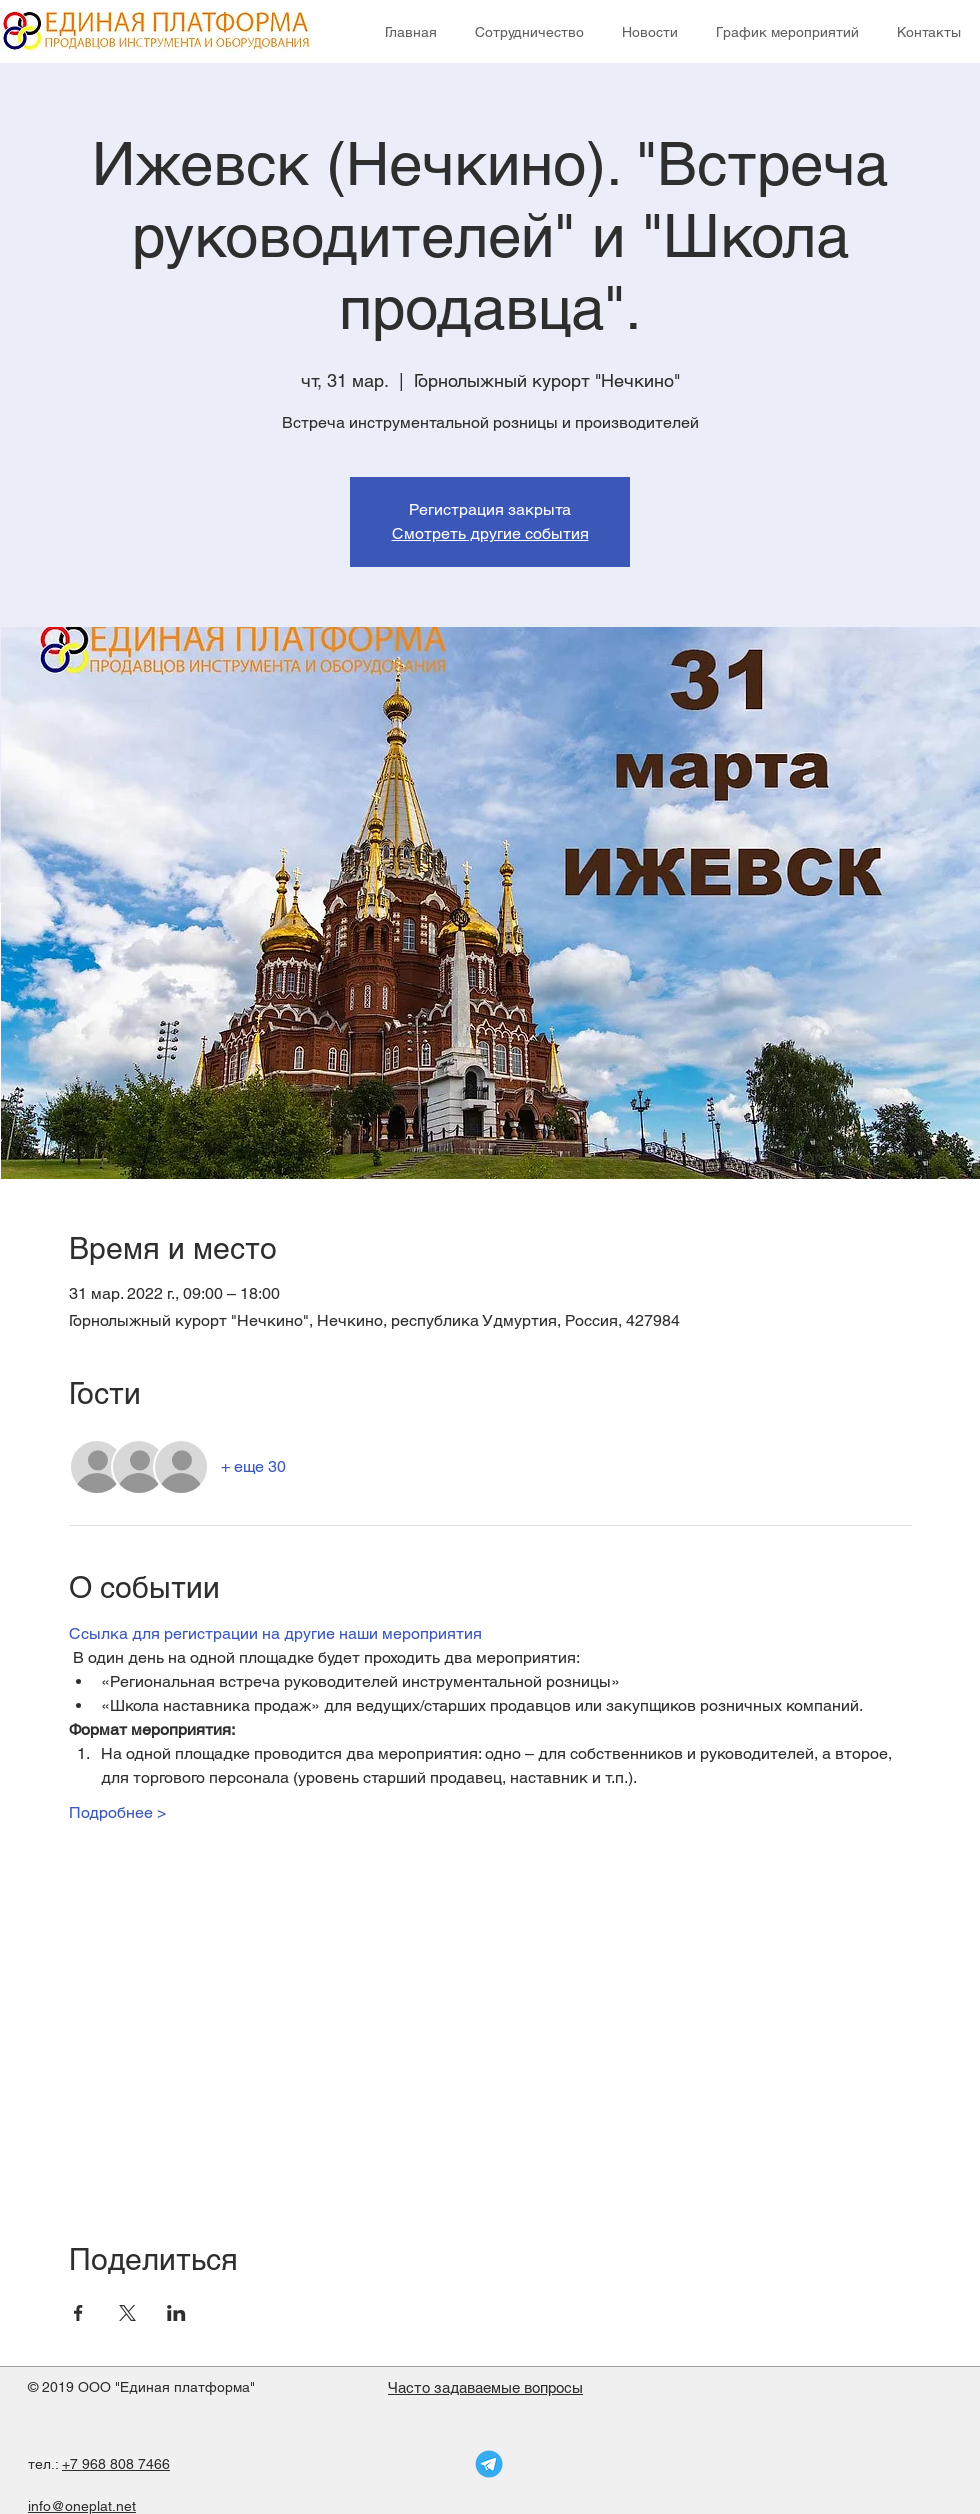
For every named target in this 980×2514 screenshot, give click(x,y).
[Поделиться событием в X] (127, 2313)
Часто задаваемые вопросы (485, 2387)
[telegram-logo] (489, 2464)
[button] (529, 32)
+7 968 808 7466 (116, 2464)
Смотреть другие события (490, 533)
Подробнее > (117, 1812)
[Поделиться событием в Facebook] (78, 2313)
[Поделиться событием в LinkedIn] (176, 2313)
